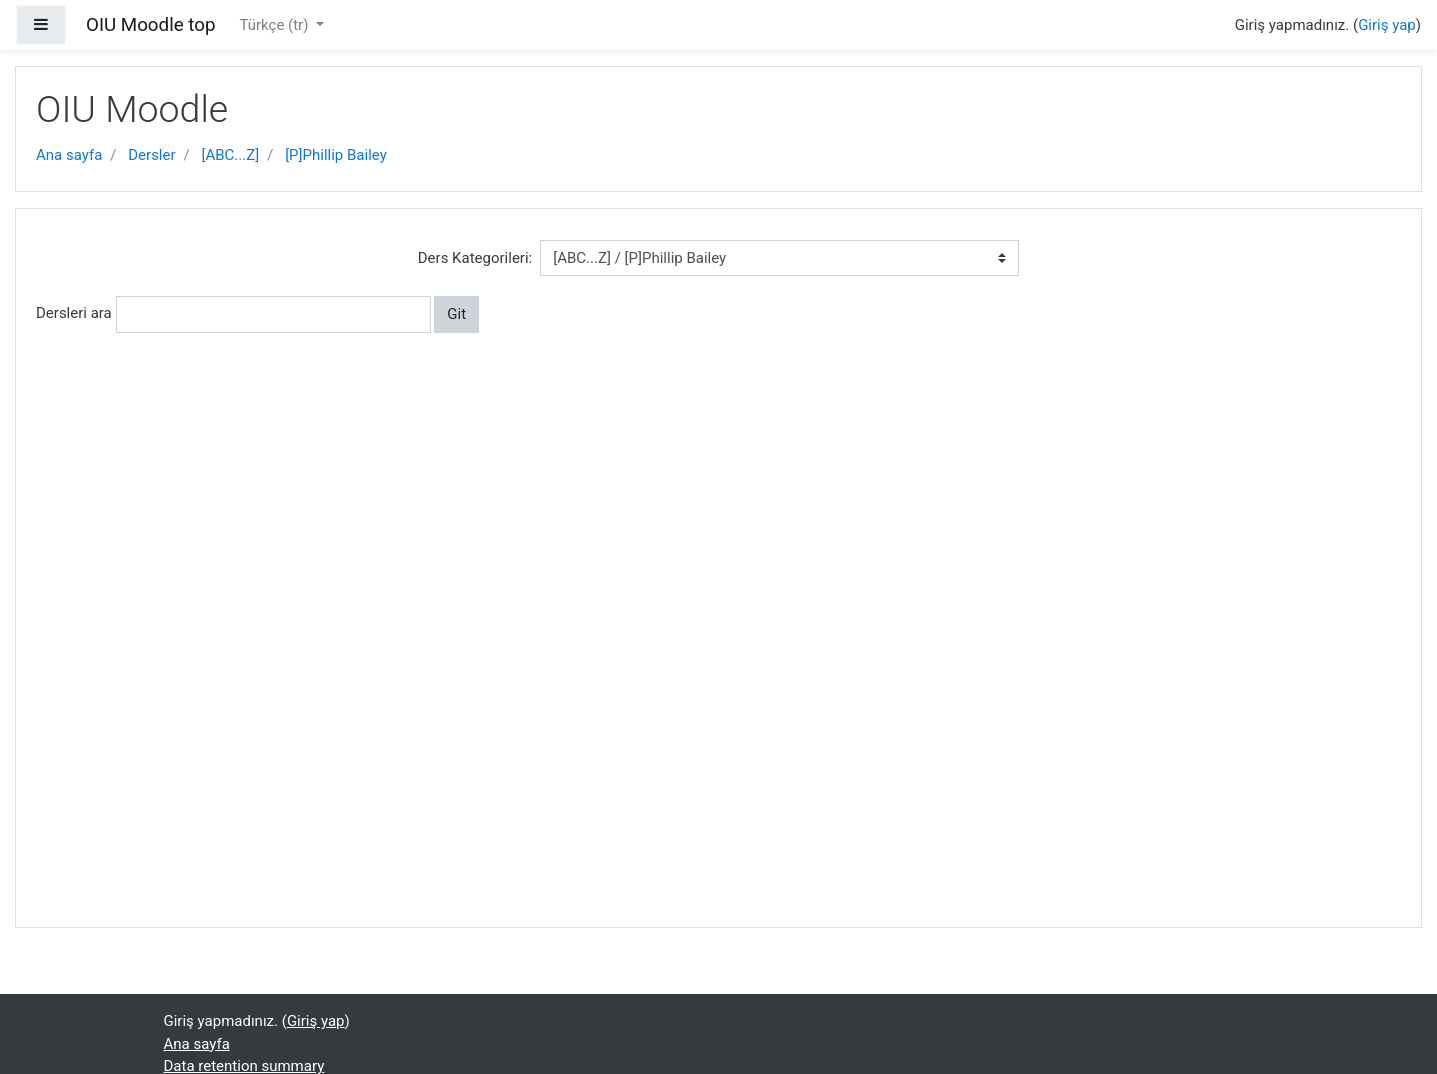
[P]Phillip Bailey (336, 155)
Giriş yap (1387, 25)
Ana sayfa (69, 155)
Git (456, 314)
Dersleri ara (74, 313)
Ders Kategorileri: (475, 258)
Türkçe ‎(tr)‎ (275, 25)
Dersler (151, 155)
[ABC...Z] (231, 155)
